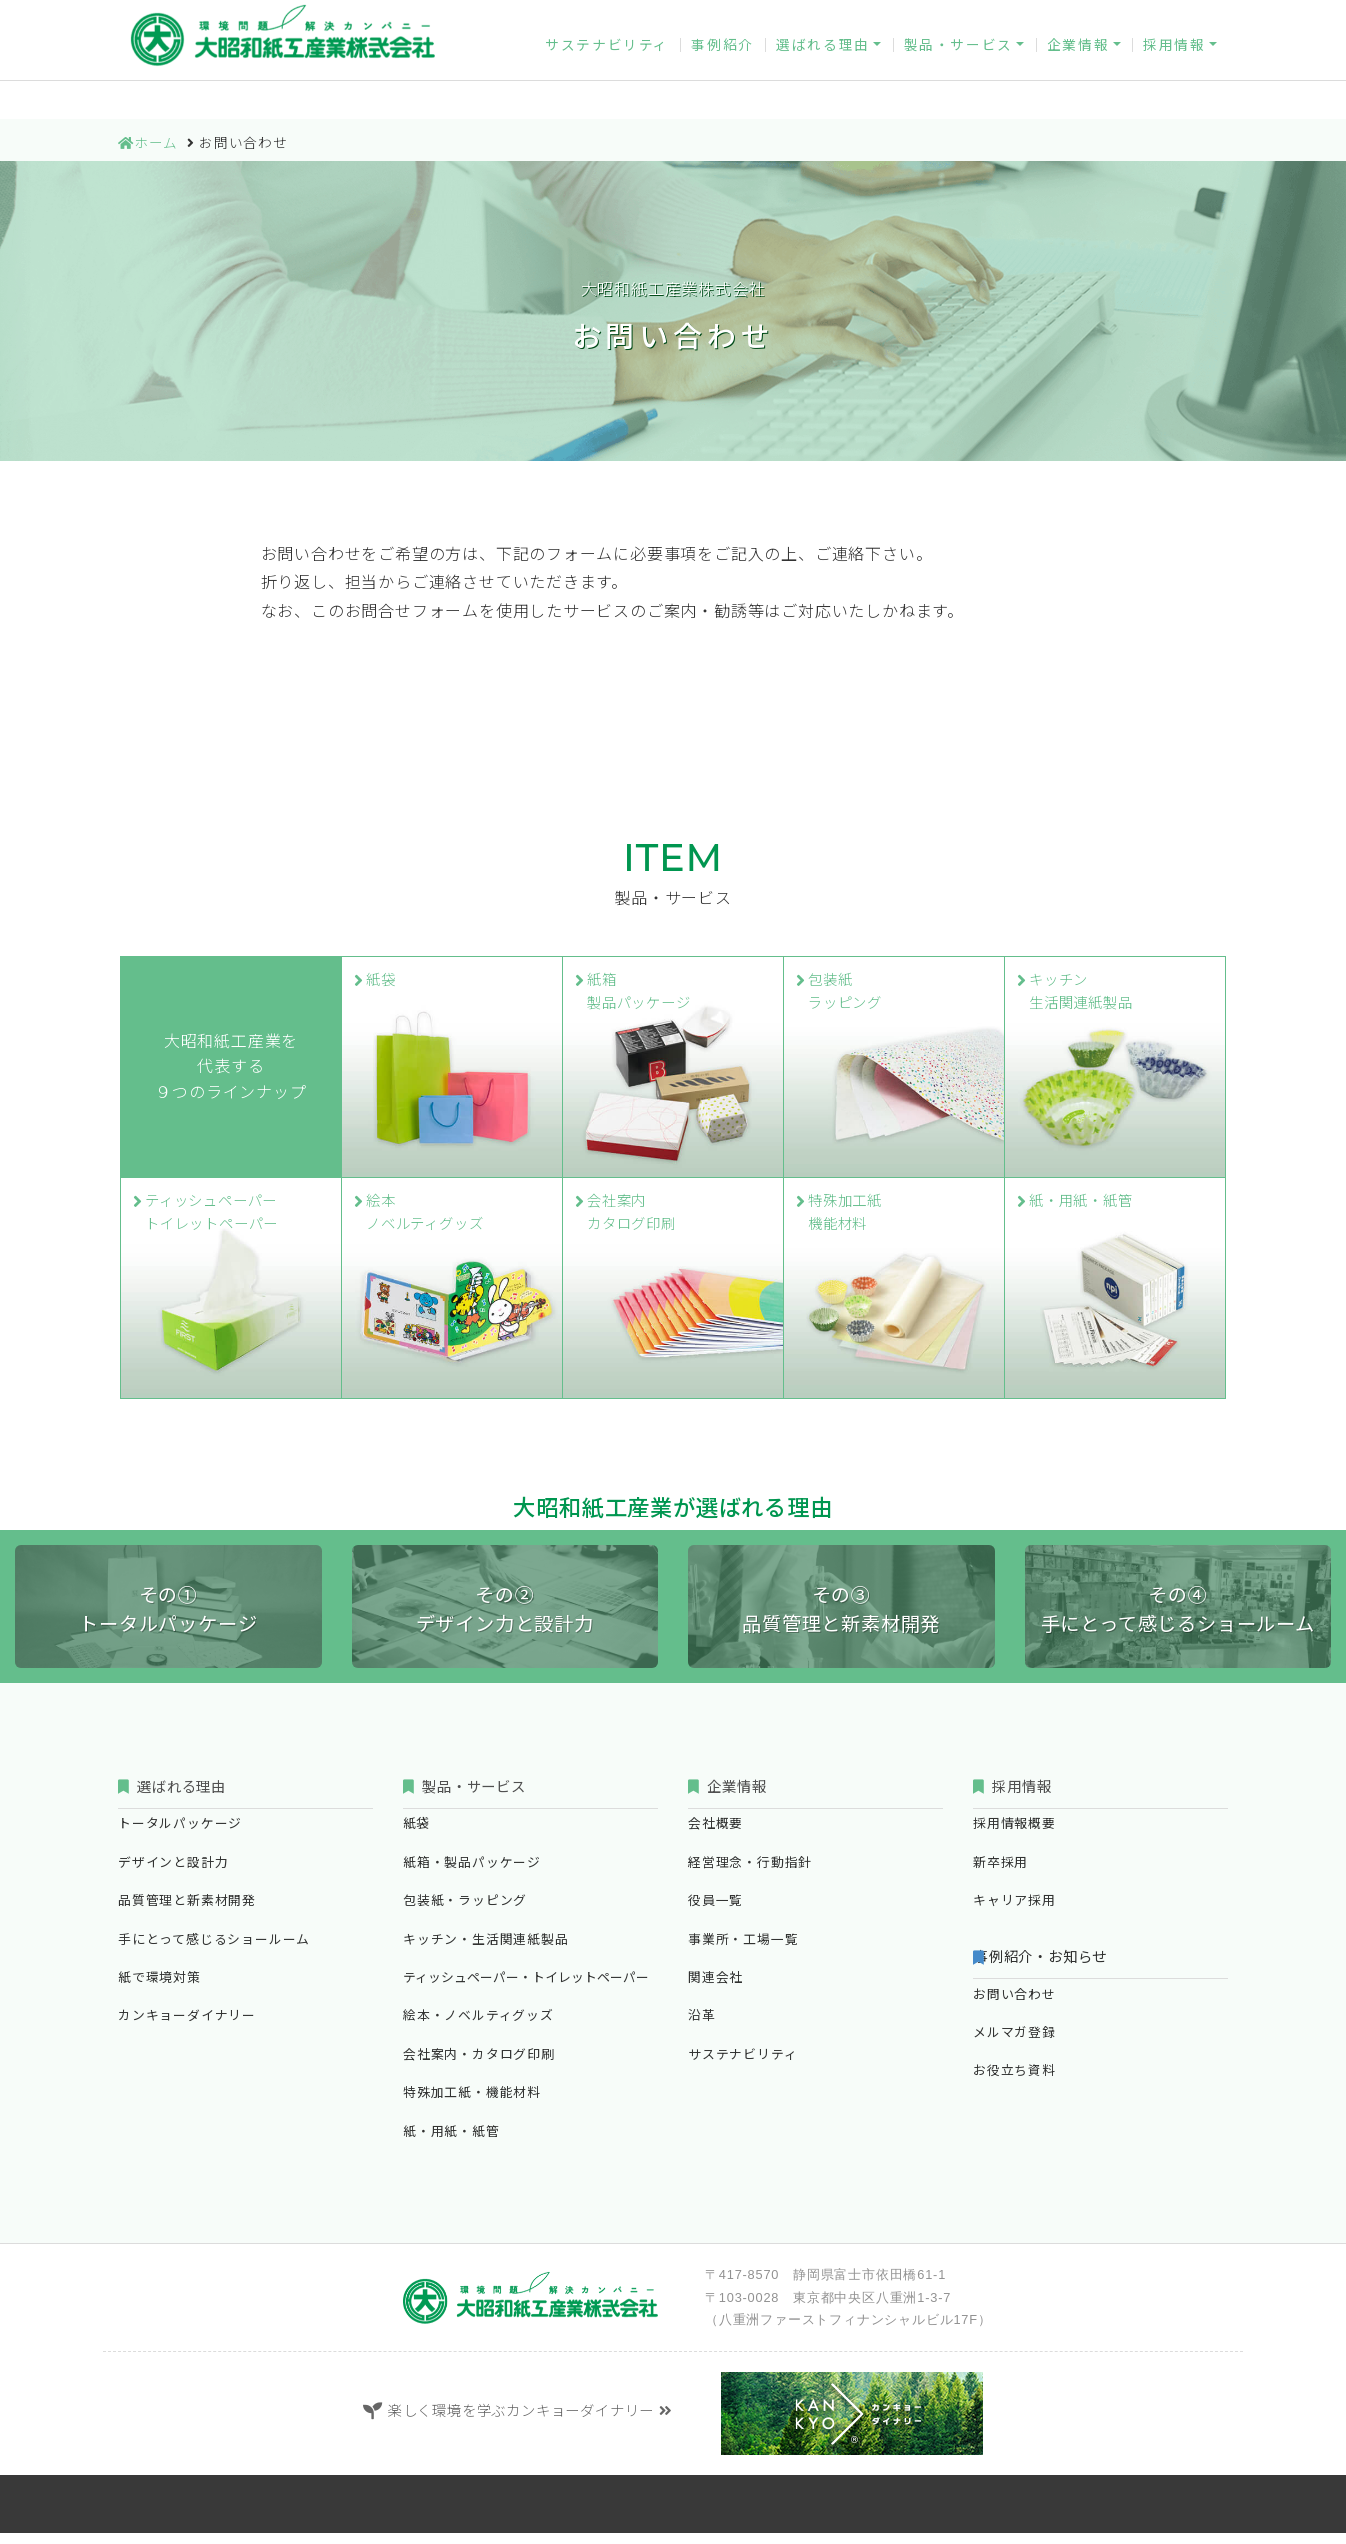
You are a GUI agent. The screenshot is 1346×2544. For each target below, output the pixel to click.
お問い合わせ (895, 17)
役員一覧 (715, 1912)
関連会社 (715, 1988)
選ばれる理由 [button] (823, 68)
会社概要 (715, 1835)
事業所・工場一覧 (743, 1950)
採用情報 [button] (1174, 68)
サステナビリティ (607, 68)
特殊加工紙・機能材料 (472, 2104)
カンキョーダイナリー (734, 17)
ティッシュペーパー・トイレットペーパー (526, 1988)
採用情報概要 (1014, 1835)
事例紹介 (722, 68)
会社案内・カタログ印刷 (479, 2065)
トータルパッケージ (180, 1835)
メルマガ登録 (1028, 17)
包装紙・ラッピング (465, 1912)
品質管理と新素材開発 (187, 1912)
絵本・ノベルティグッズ (478, 2027)
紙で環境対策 (159, 1988)
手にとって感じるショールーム (214, 1950)
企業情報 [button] (1078, 68)
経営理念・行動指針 (750, 1873)
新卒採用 (1000, 1873)
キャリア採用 (1014, 1912)
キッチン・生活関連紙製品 (486, 1950)
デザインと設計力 (173, 1873)
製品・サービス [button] (958, 68)
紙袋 (417, 1835)
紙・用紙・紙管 (451, 2142)
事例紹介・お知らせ (1058, 1968)
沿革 (702, 2027)
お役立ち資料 (1162, 17)
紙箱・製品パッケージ (472, 1873)
